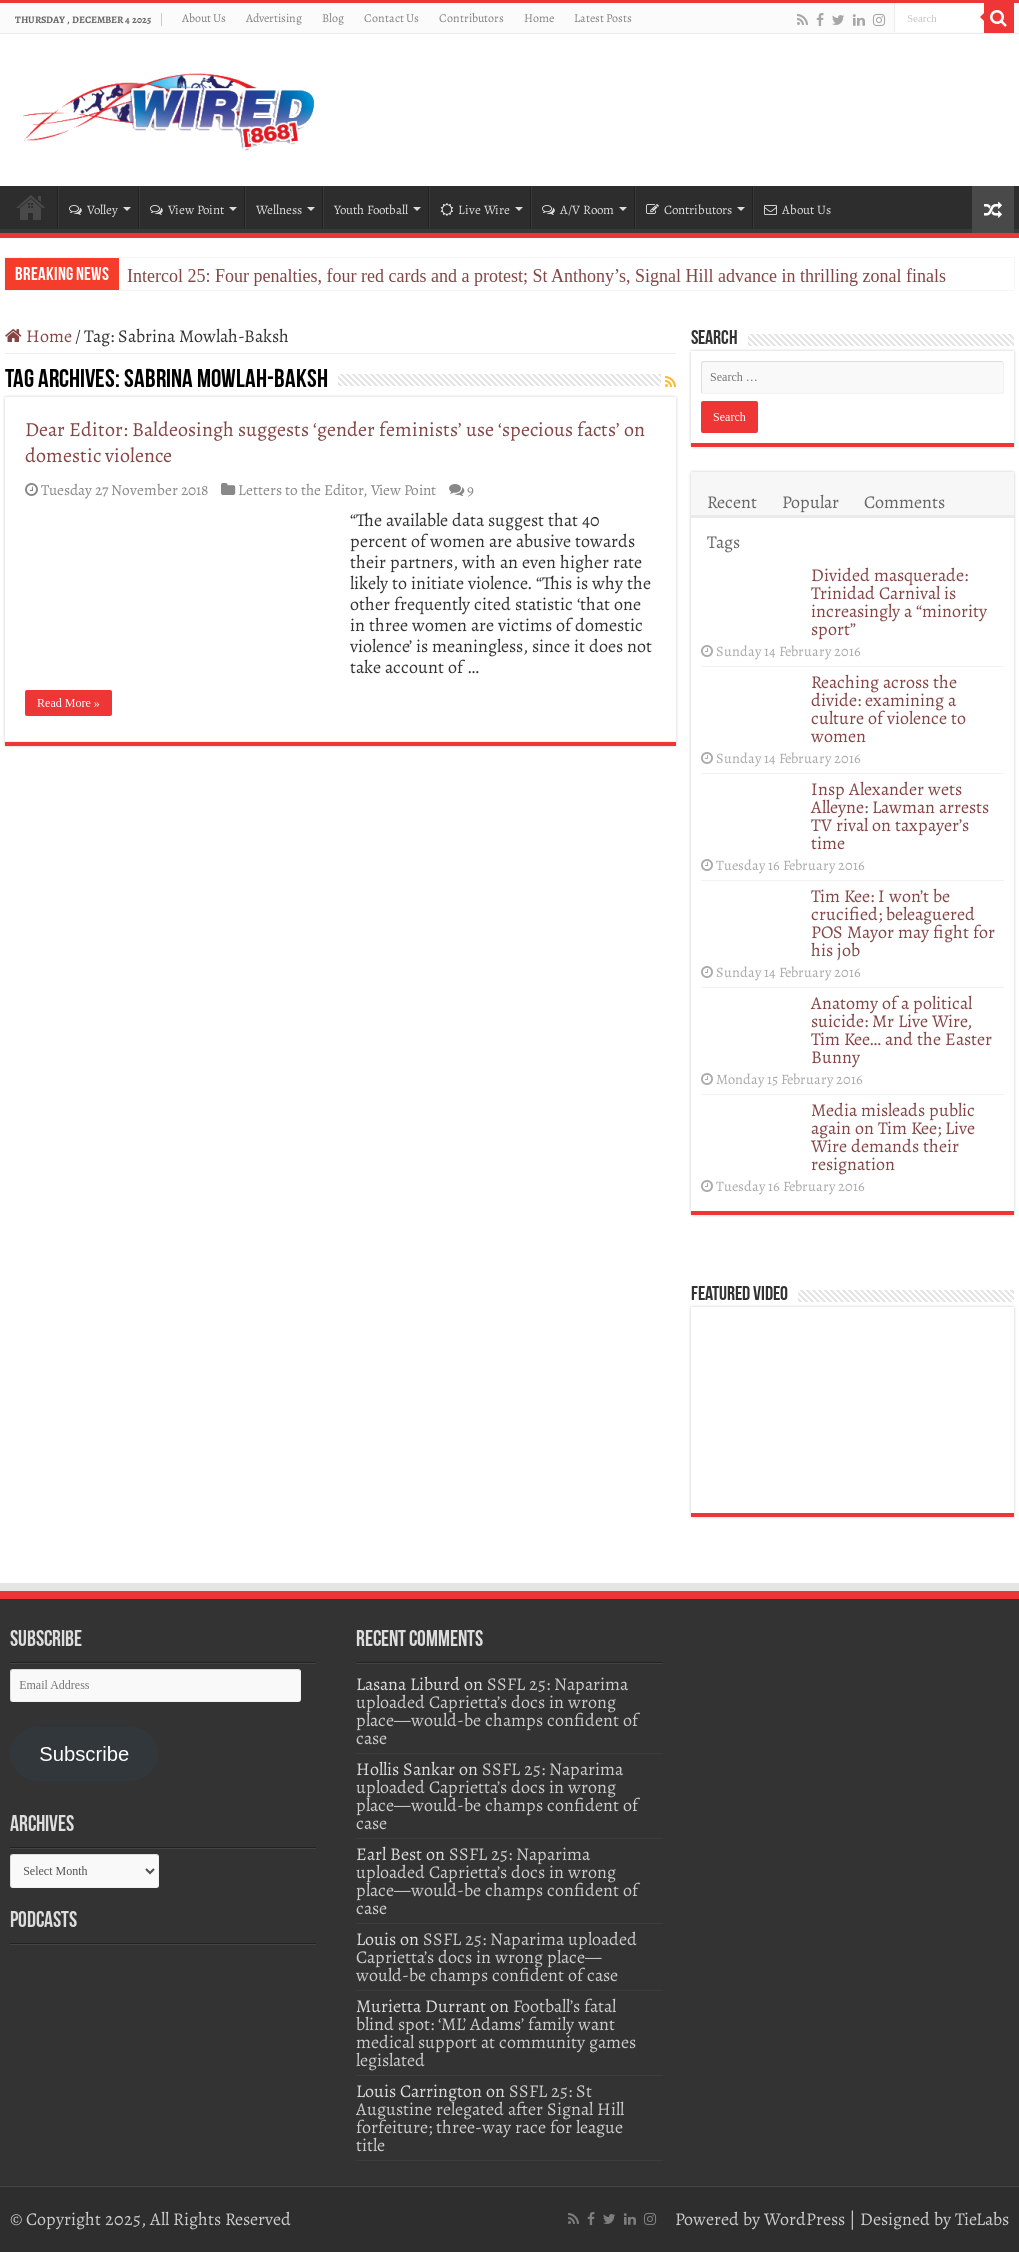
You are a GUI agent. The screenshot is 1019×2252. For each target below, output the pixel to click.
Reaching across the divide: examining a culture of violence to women (888, 709)
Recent (732, 502)
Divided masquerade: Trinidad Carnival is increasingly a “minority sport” (899, 602)
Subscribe (84, 1754)
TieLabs (982, 2219)
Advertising (274, 18)
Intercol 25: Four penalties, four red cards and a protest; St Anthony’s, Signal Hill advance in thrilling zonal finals (536, 276)
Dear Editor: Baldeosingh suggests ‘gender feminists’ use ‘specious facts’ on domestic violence (335, 442)
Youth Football (371, 209)
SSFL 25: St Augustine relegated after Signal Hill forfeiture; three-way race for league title (490, 2118)
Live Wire (475, 209)
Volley (93, 209)
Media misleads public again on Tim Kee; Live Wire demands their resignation (893, 1137)
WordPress (804, 2219)
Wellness (279, 209)
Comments (904, 502)
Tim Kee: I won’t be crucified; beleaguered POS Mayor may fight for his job (903, 923)
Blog (333, 18)
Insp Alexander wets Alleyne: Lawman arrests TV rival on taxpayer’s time (900, 816)
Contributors (471, 18)
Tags (723, 542)
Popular (810, 502)
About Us (204, 18)
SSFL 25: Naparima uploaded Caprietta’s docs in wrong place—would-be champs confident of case (497, 1711)
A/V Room (578, 209)
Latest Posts (603, 18)
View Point (187, 209)
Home (539, 18)
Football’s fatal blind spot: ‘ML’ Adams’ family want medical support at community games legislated (496, 2033)
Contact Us (391, 18)
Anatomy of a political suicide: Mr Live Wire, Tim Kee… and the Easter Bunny (901, 1030)
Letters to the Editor (300, 489)
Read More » (68, 703)
